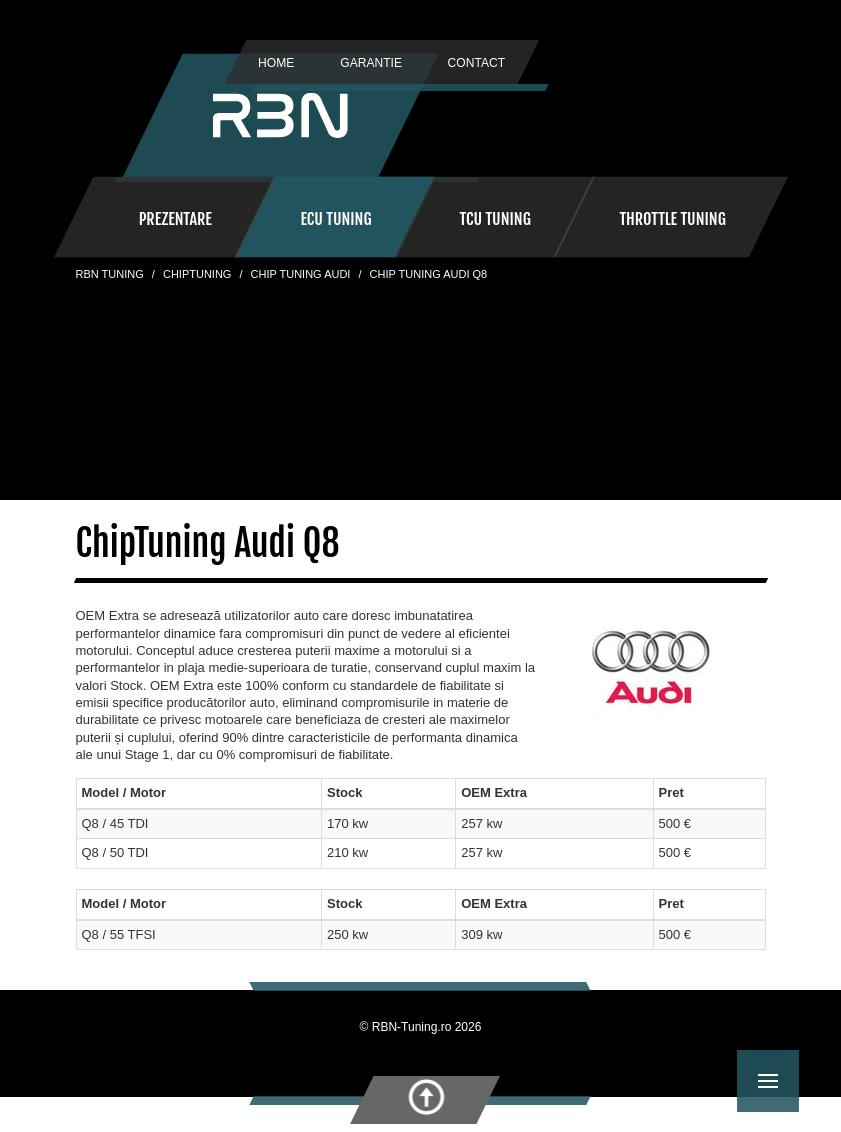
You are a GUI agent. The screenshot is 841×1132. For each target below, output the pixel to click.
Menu (778, 1066)
